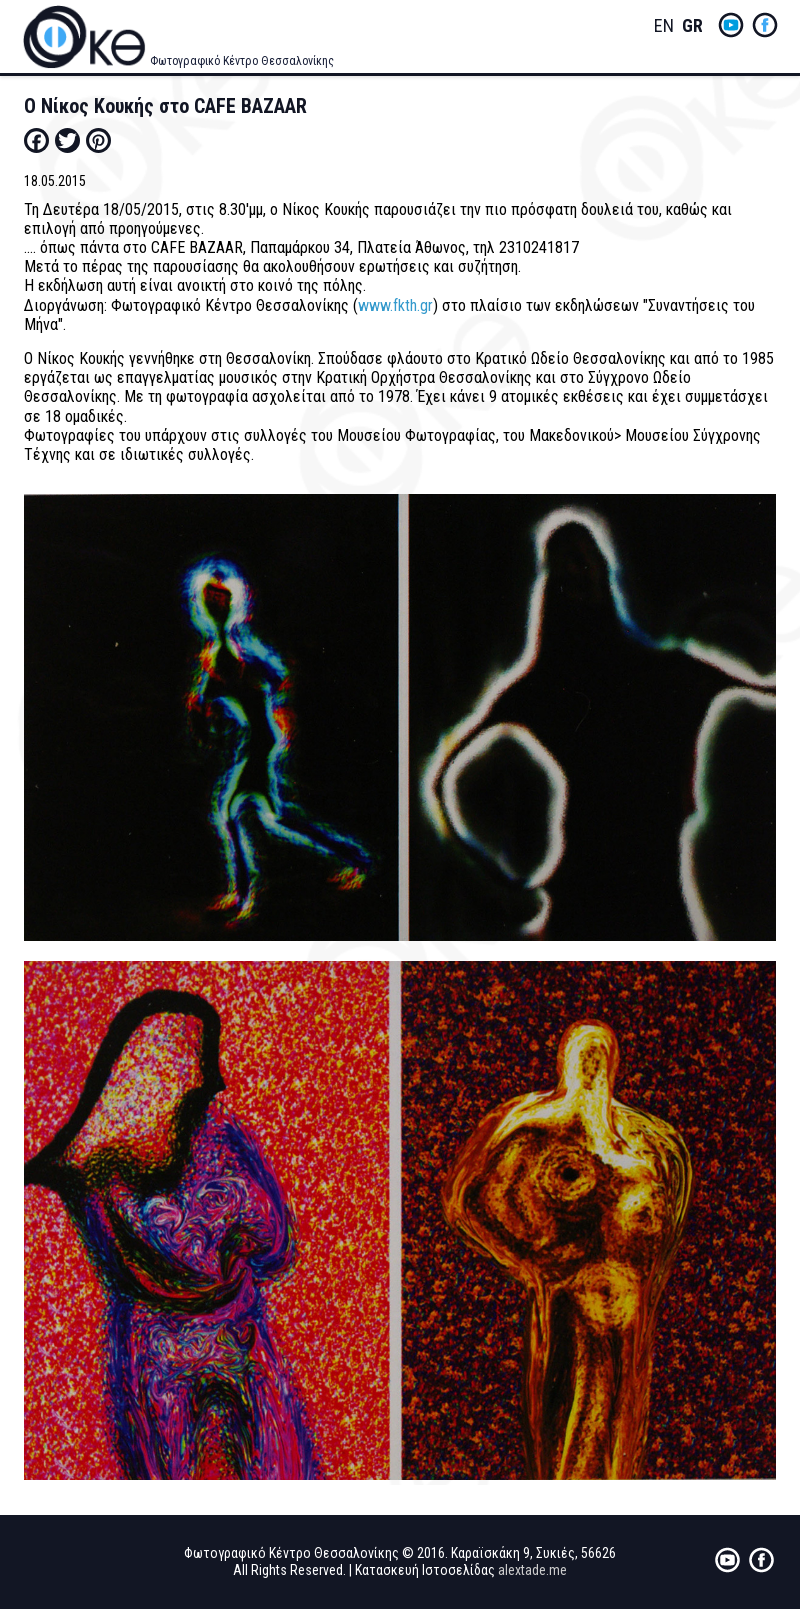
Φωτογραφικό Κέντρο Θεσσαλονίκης (242, 61)
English (664, 26)
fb (765, 25)
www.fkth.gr (395, 305)
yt (731, 25)
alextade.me (532, 1570)
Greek (692, 26)
